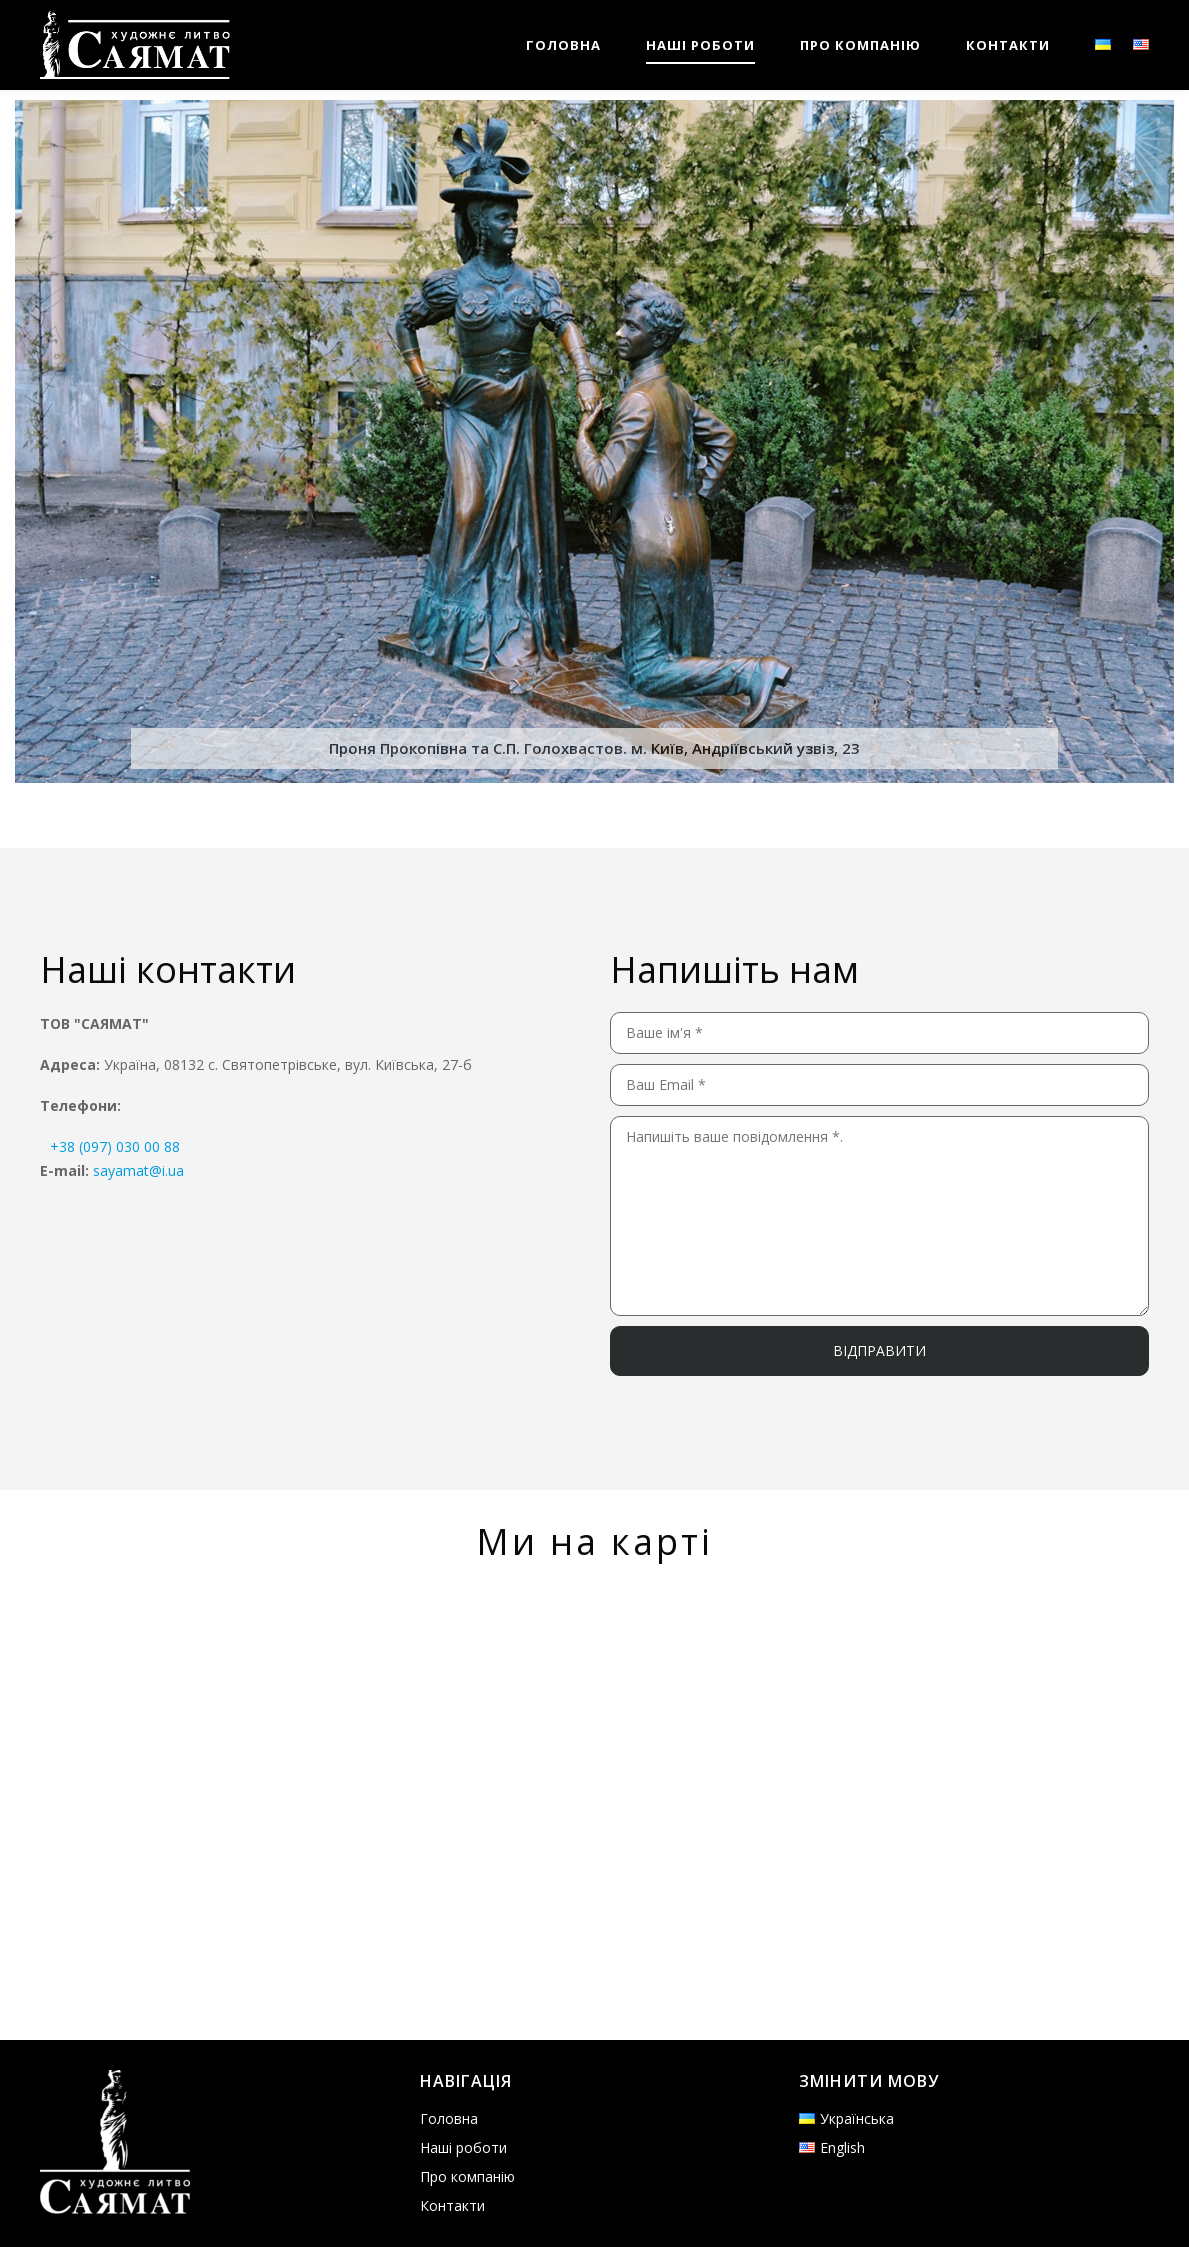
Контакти (452, 2205)
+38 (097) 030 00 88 (115, 1146)
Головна (449, 2118)
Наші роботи (463, 2147)
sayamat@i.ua (138, 1170)
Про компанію (467, 2176)
